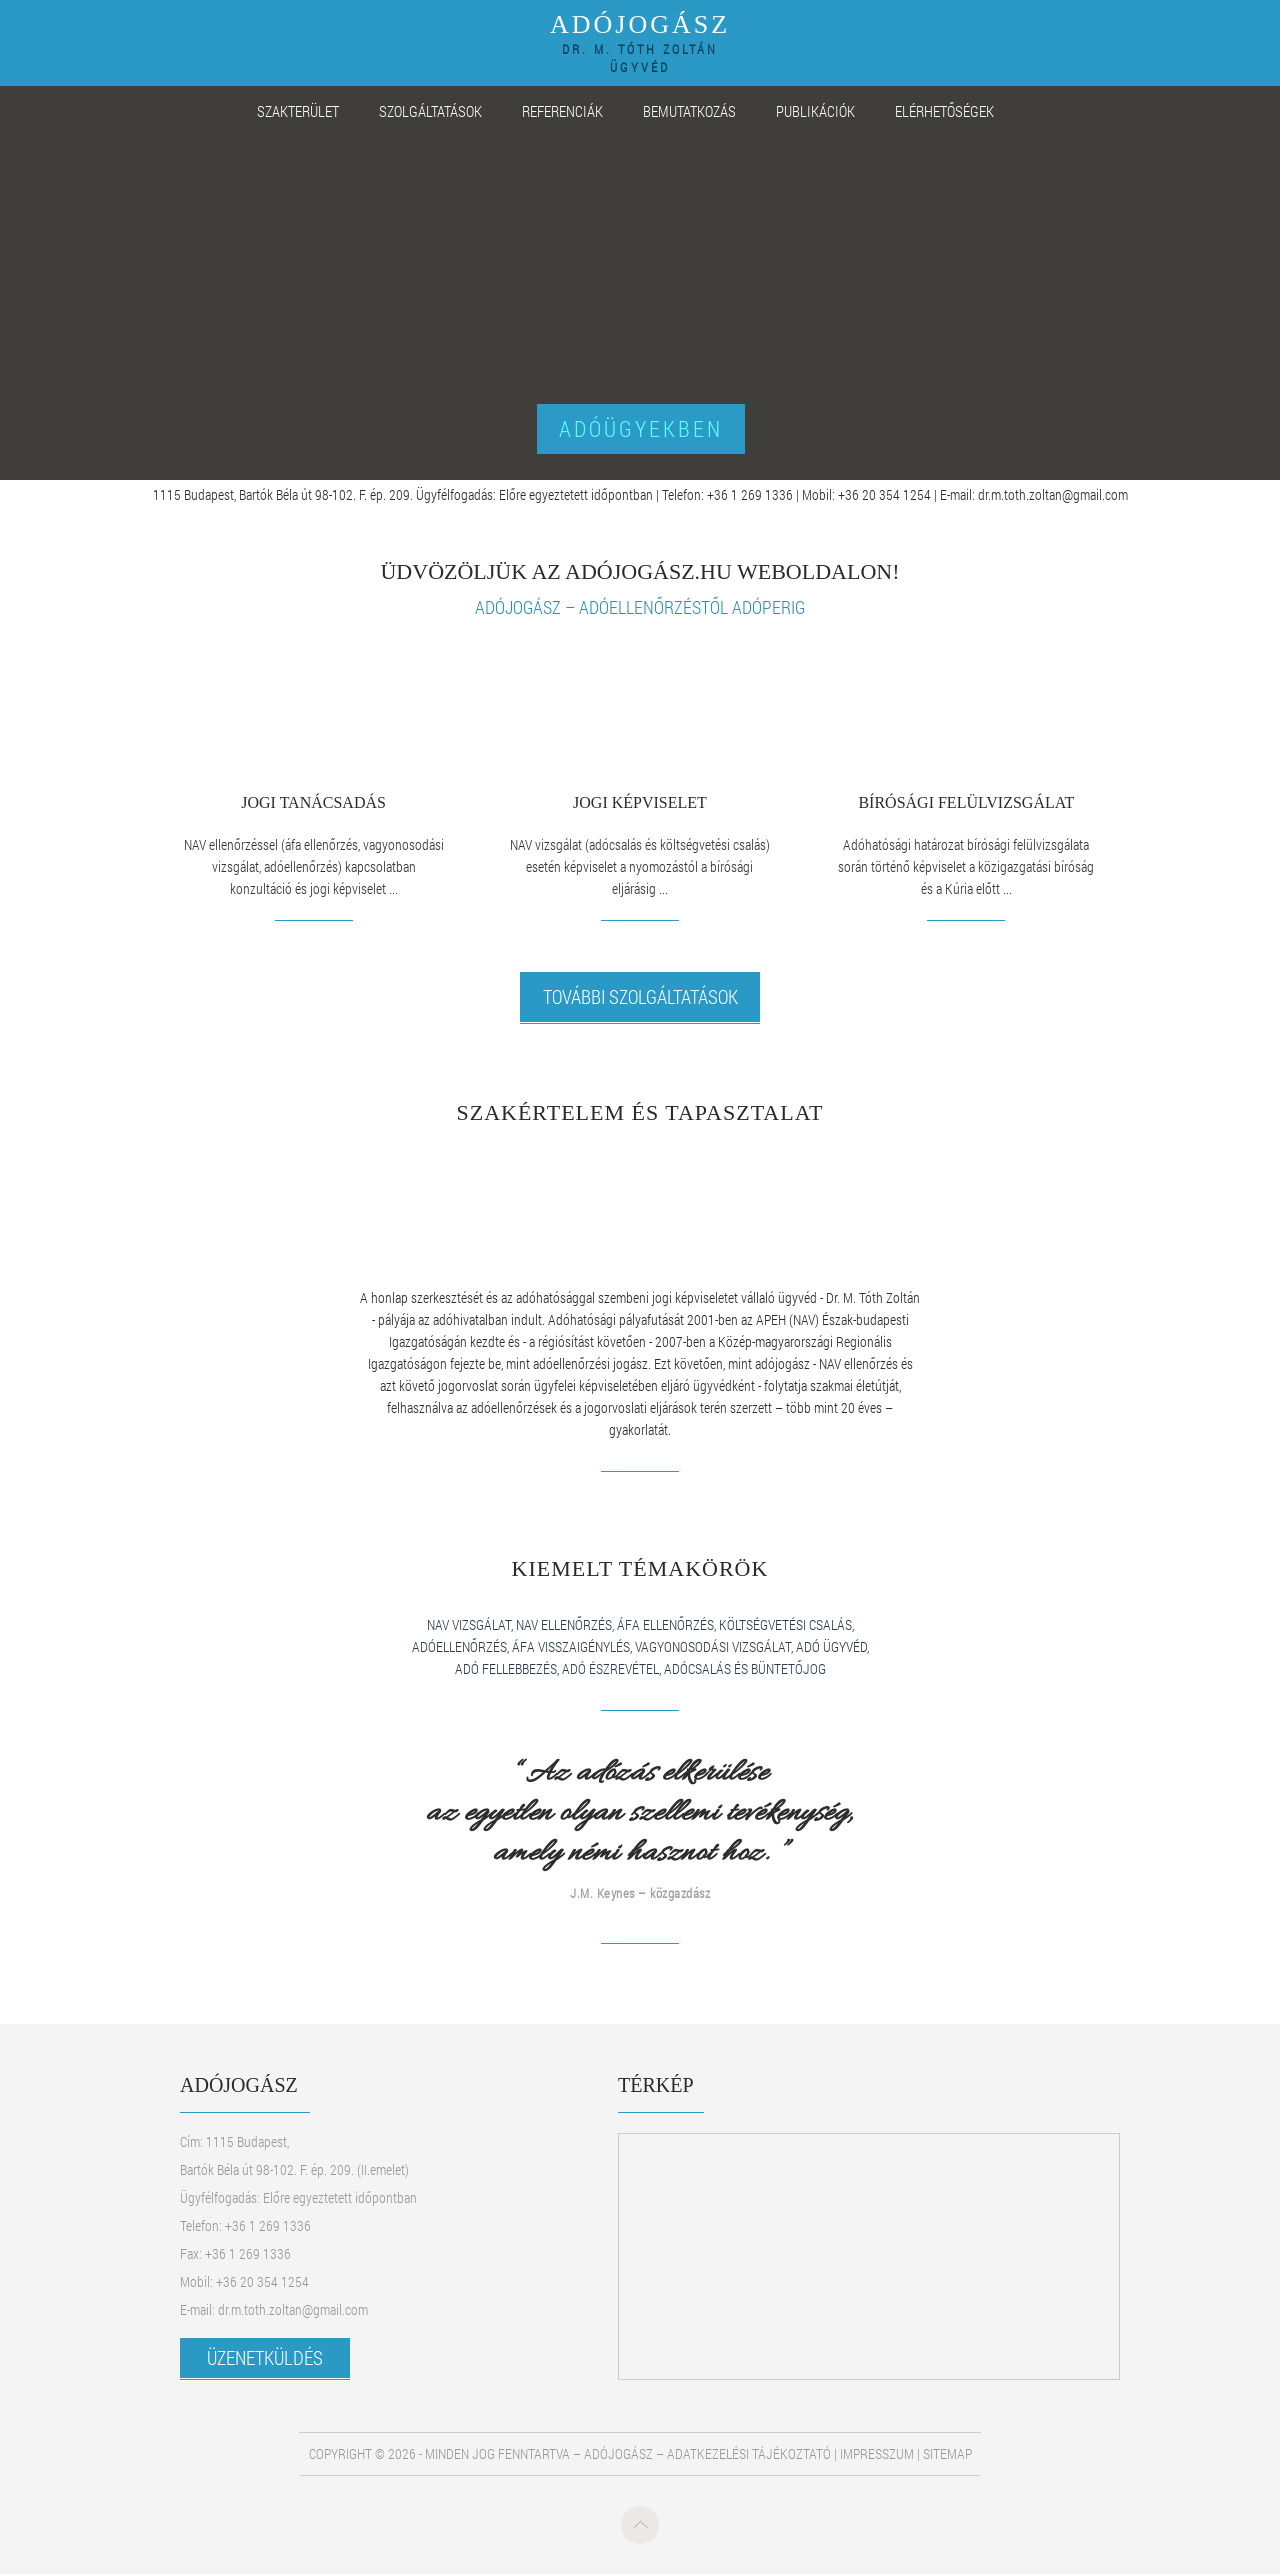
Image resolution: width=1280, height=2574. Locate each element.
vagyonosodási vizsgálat (713, 1646)
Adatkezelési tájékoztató (749, 2453)
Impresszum (877, 2453)
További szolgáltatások (640, 996)
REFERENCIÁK (562, 111)
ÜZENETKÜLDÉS (265, 2357)
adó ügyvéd (831, 1646)
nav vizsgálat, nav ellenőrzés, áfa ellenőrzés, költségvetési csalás (639, 1624)
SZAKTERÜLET (298, 111)
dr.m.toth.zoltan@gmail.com (1053, 494)
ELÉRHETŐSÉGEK (944, 111)
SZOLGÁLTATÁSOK (430, 111)
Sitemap (947, 2453)
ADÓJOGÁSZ (640, 40)
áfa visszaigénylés (571, 1646)
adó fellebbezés (506, 1668)
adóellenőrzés (459, 1646)
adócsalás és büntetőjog (745, 1668)
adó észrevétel (610, 1668)
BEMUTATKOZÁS (689, 111)
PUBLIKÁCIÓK (815, 111)
